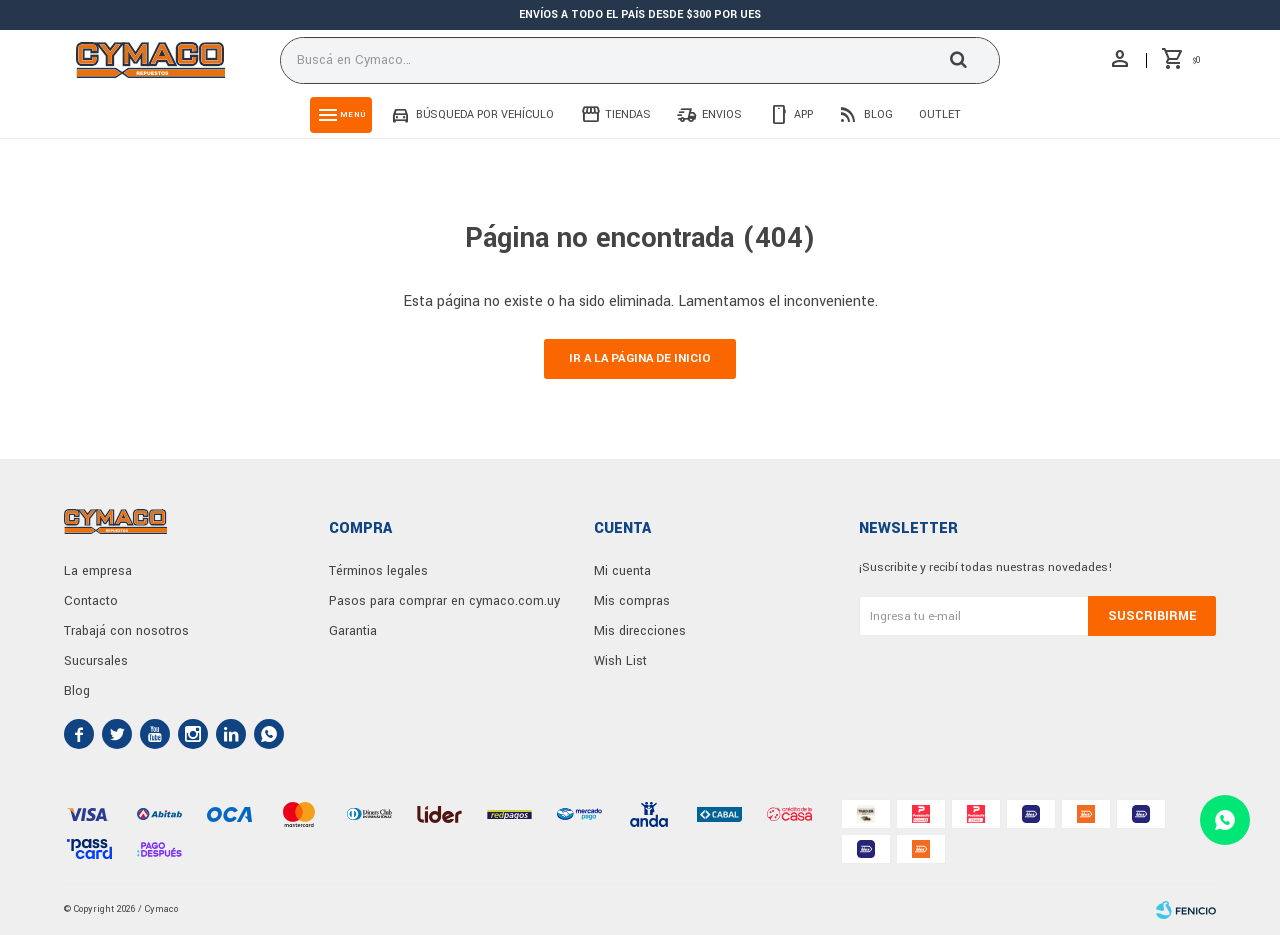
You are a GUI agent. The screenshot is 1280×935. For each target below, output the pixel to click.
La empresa (98, 571)
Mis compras (632, 601)
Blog (878, 114)
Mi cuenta (622, 571)
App (803, 114)
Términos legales (378, 571)
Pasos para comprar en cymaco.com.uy (444, 601)
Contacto (91, 601)
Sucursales (96, 661)
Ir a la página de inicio (640, 358)
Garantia (353, 631)
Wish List (620, 661)
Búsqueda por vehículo (485, 114)
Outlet (940, 114)
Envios (722, 114)
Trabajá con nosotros (126, 631)
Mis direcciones (640, 631)
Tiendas (628, 114)
